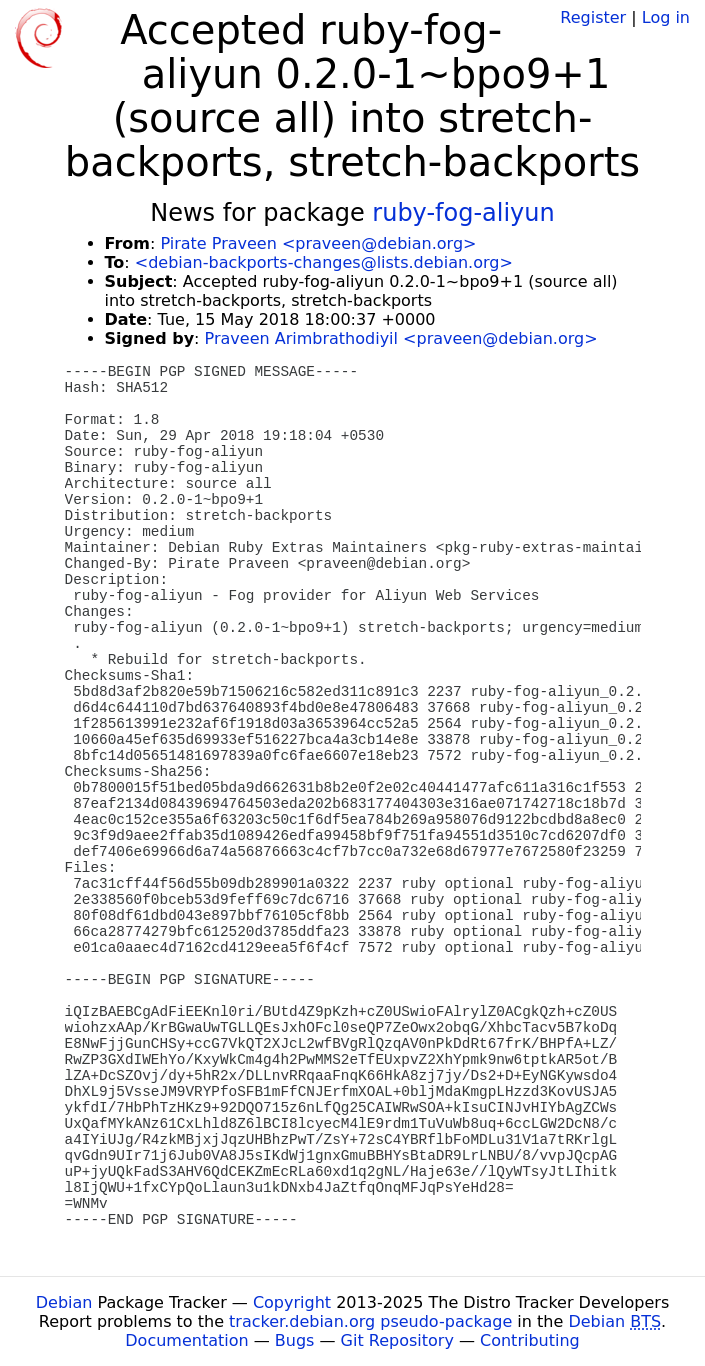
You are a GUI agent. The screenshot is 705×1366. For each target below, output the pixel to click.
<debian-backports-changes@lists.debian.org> (324, 262)
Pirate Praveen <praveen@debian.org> (318, 243)
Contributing (530, 1340)
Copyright (292, 1302)
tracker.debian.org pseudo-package (370, 1321)
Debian (64, 1302)
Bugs (295, 1340)
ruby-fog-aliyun (463, 213)
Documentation (186, 1340)
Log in (666, 17)
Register (593, 17)
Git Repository (397, 1340)
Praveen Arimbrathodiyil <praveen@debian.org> (401, 338)
